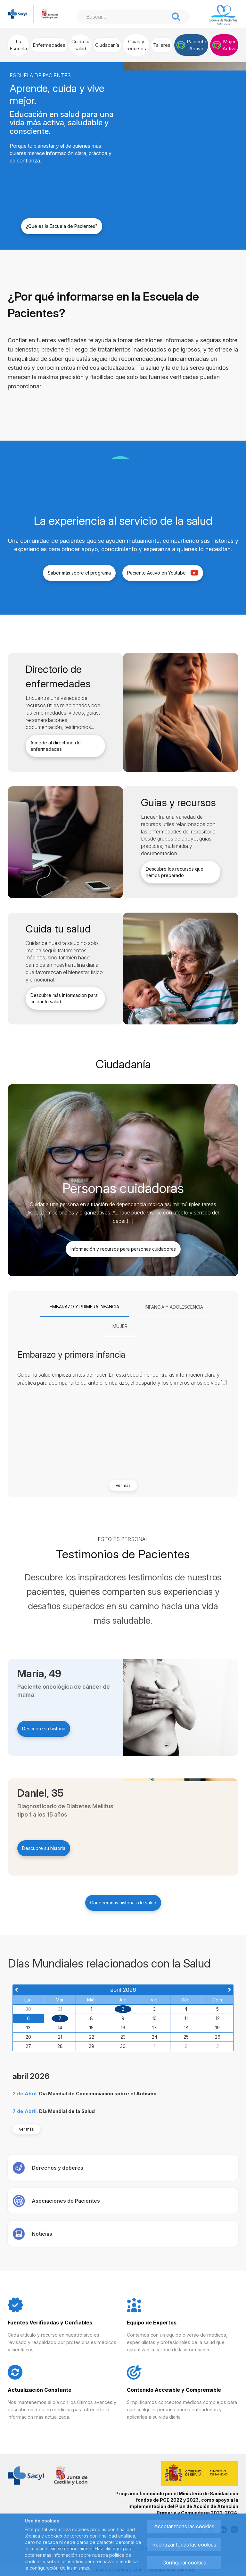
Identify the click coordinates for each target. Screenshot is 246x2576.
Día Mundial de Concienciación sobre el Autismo (98, 2094)
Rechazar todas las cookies (184, 2544)
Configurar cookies (184, 2562)
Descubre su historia (43, 1728)
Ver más (123, 1485)
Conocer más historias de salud (123, 1902)
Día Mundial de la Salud (67, 2111)
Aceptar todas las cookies (184, 2526)
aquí (117, 2548)
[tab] (84, 1307)
